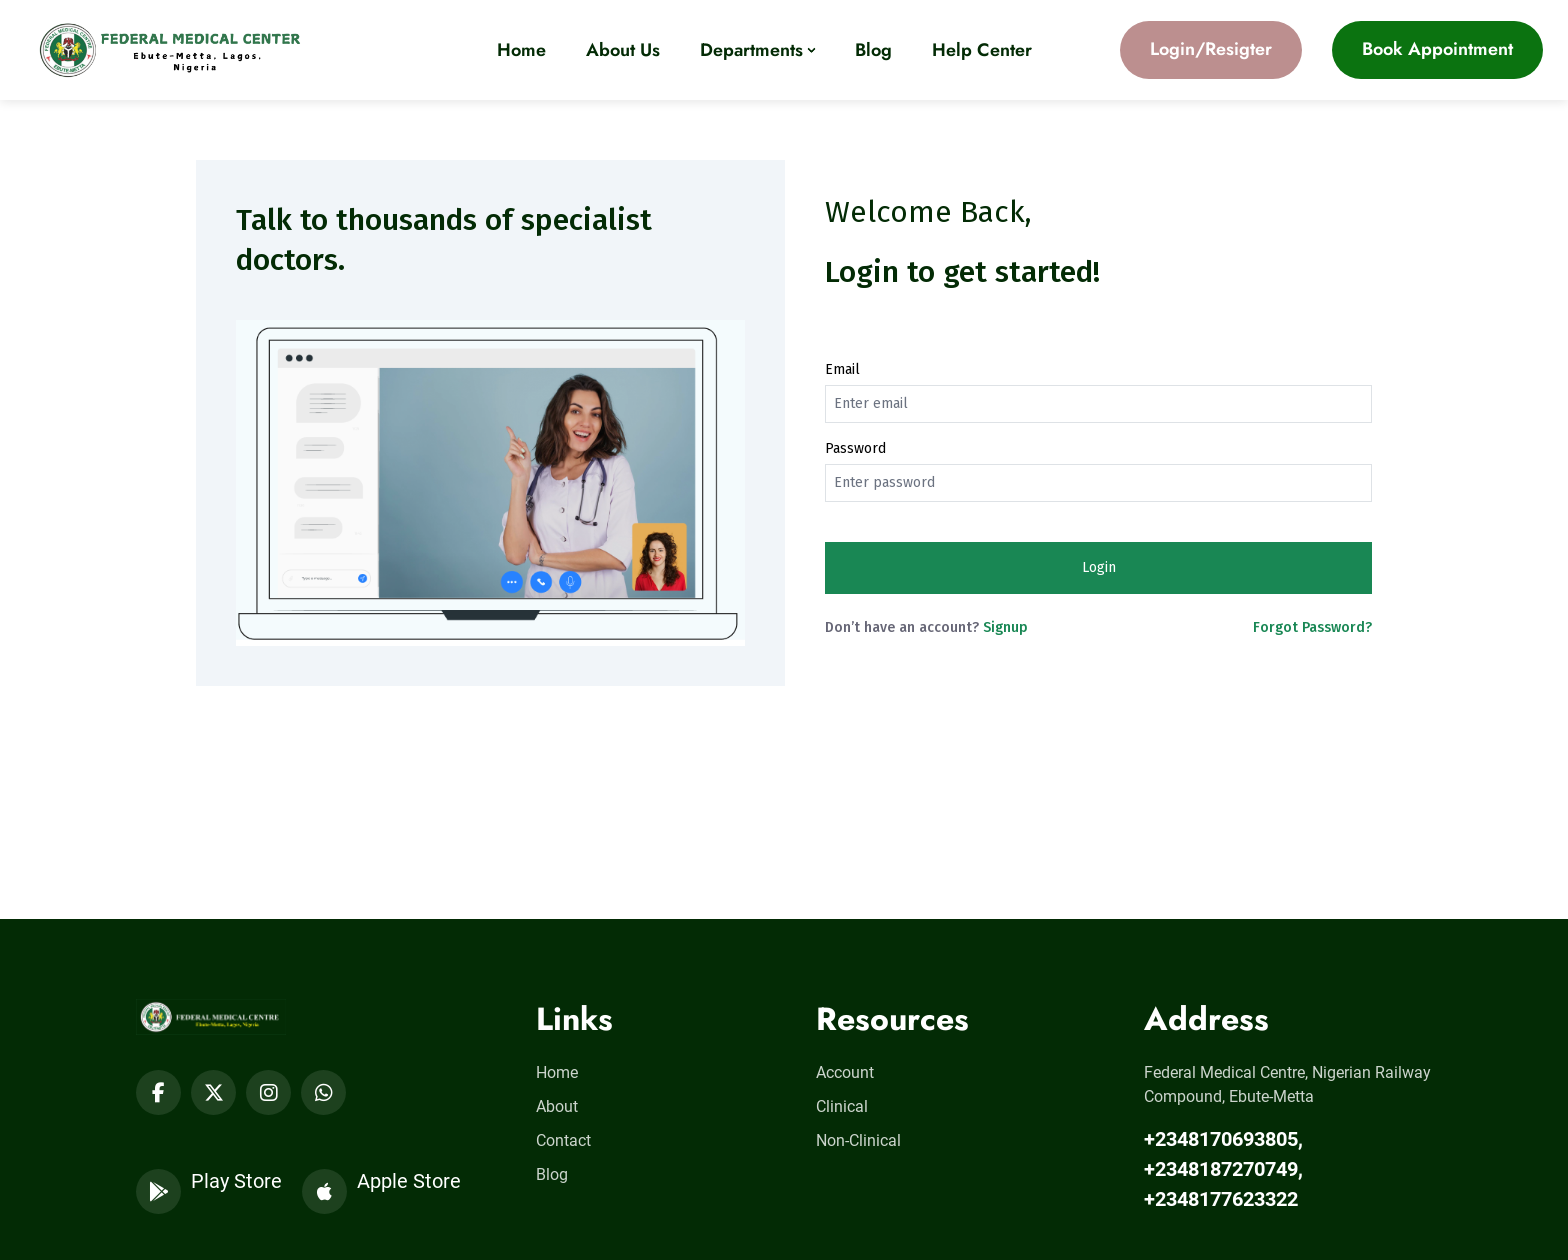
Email (842, 369)
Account (845, 1072)
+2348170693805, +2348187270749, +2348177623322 (1223, 1169)
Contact (563, 1140)
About (557, 1106)
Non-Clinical (858, 1140)
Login (1099, 567)
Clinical (842, 1106)
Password (855, 448)
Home (521, 50)
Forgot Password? (1312, 627)
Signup (1005, 627)
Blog (873, 50)
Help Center (982, 50)
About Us (623, 50)
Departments (751, 50)
